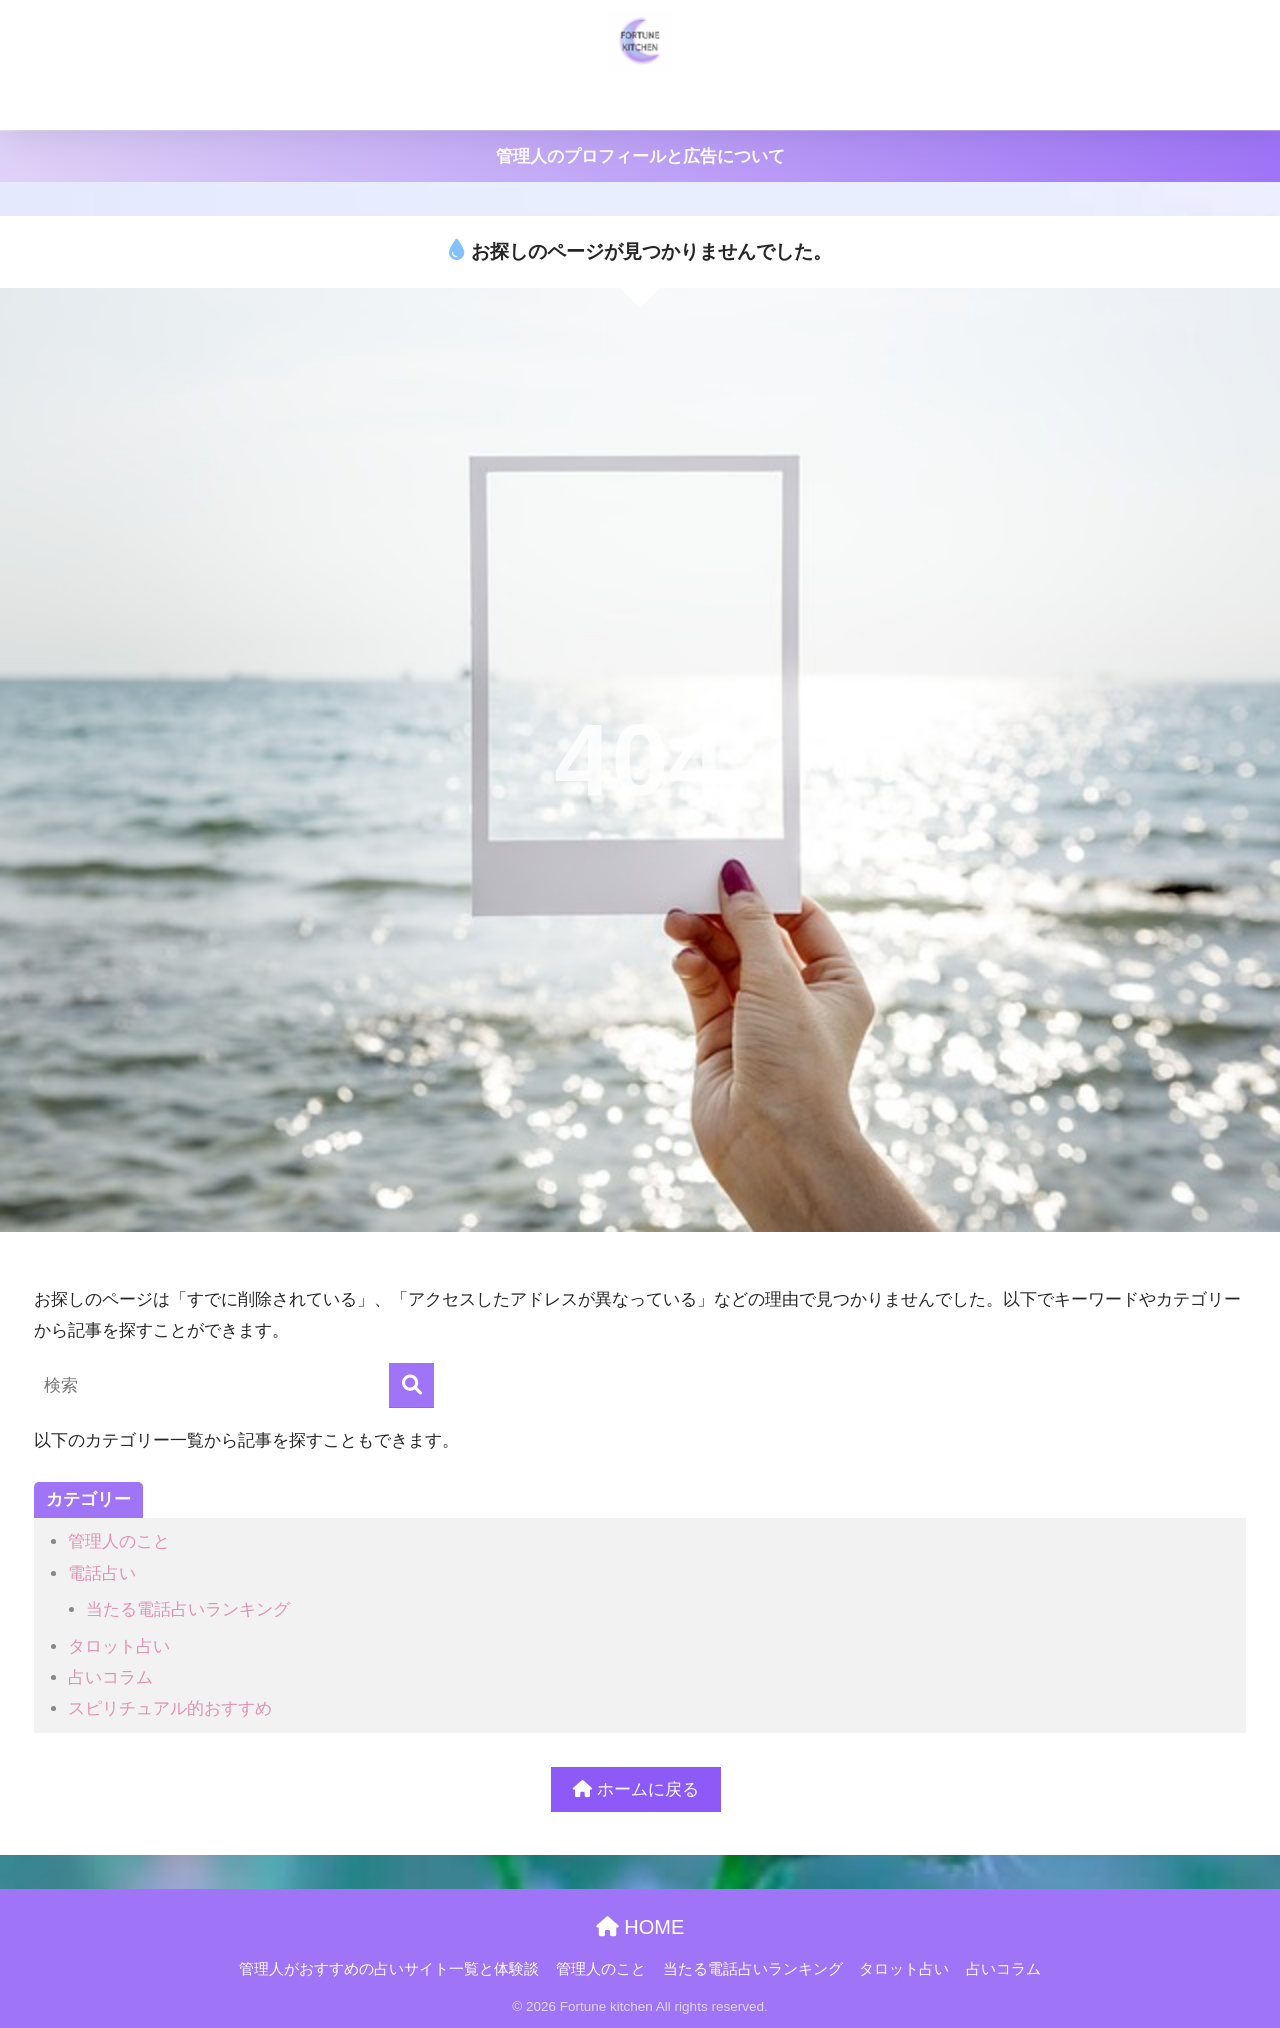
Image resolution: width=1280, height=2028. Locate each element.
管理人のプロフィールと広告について (640, 156)
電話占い (102, 1573)
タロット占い (918, 102)
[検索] (411, 1385)
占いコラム (1030, 102)
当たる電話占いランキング (753, 102)
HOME (640, 1927)
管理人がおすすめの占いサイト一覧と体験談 (363, 102)
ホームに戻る (636, 1789)
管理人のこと (588, 102)
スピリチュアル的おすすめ (170, 1708)
